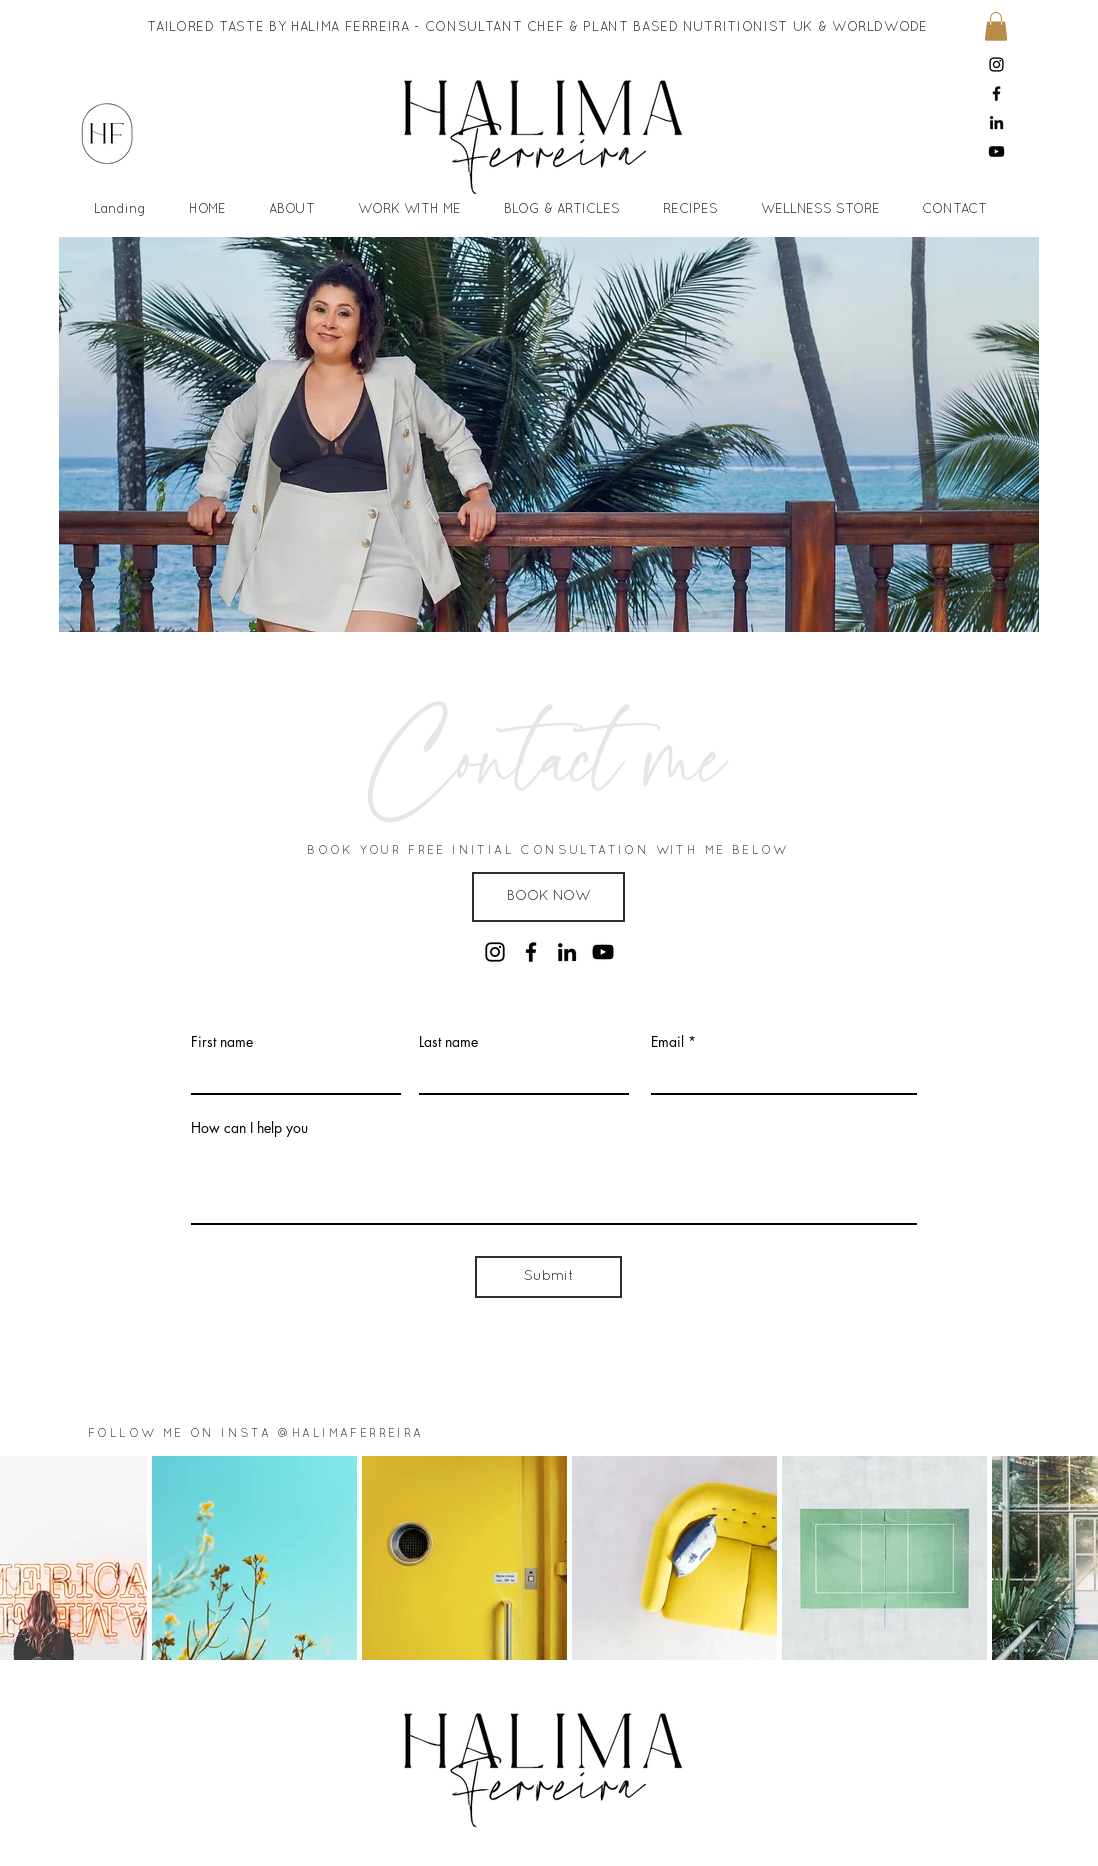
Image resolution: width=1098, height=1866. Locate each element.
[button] (996, 26)
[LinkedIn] (996, 122)
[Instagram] (996, 64)
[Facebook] (996, 93)
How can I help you (249, 1128)
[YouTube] (996, 151)
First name (222, 1042)
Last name (448, 1042)
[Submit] (548, 1277)
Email (667, 1042)
